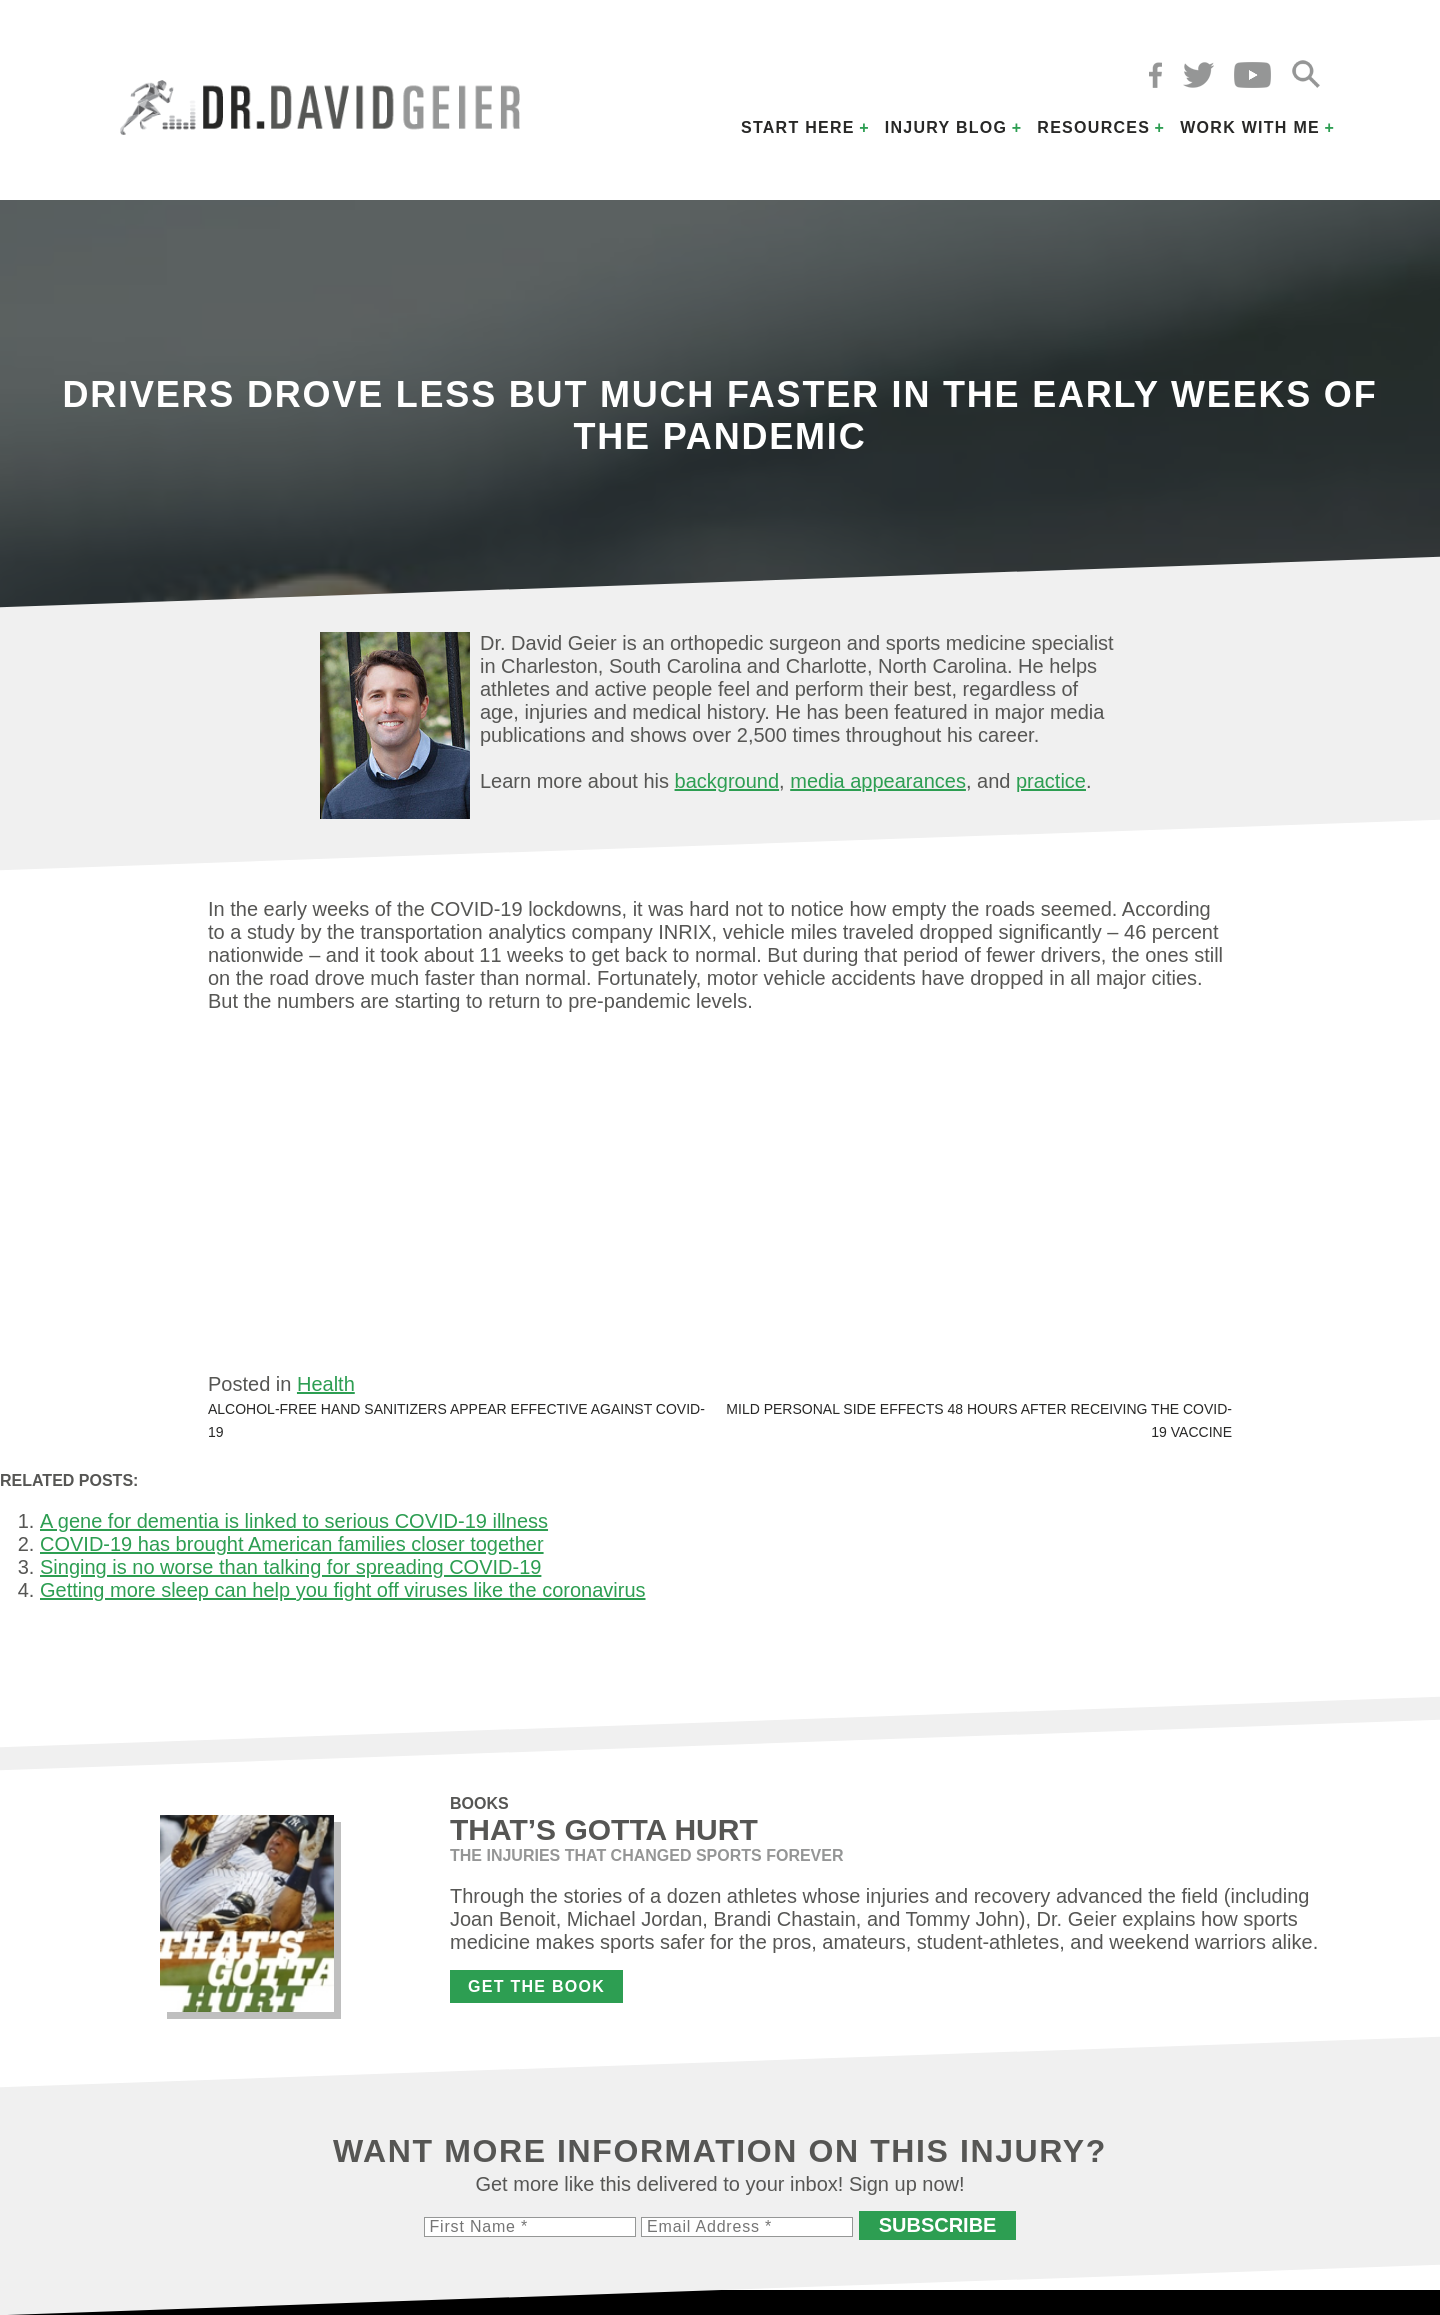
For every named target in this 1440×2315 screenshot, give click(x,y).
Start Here (798, 127)
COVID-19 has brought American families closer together (292, 1544)
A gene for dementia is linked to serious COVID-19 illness (294, 1521)
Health (326, 1384)
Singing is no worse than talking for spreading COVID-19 (290, 1567)
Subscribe (938, 2225)
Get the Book (536, 1986)
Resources (1093, 127)
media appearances (878, 781)
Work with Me (1250, 127)
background (727, 781)
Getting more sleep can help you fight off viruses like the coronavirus (343, 1590)
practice (1051, 781)
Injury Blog (946, 127)
